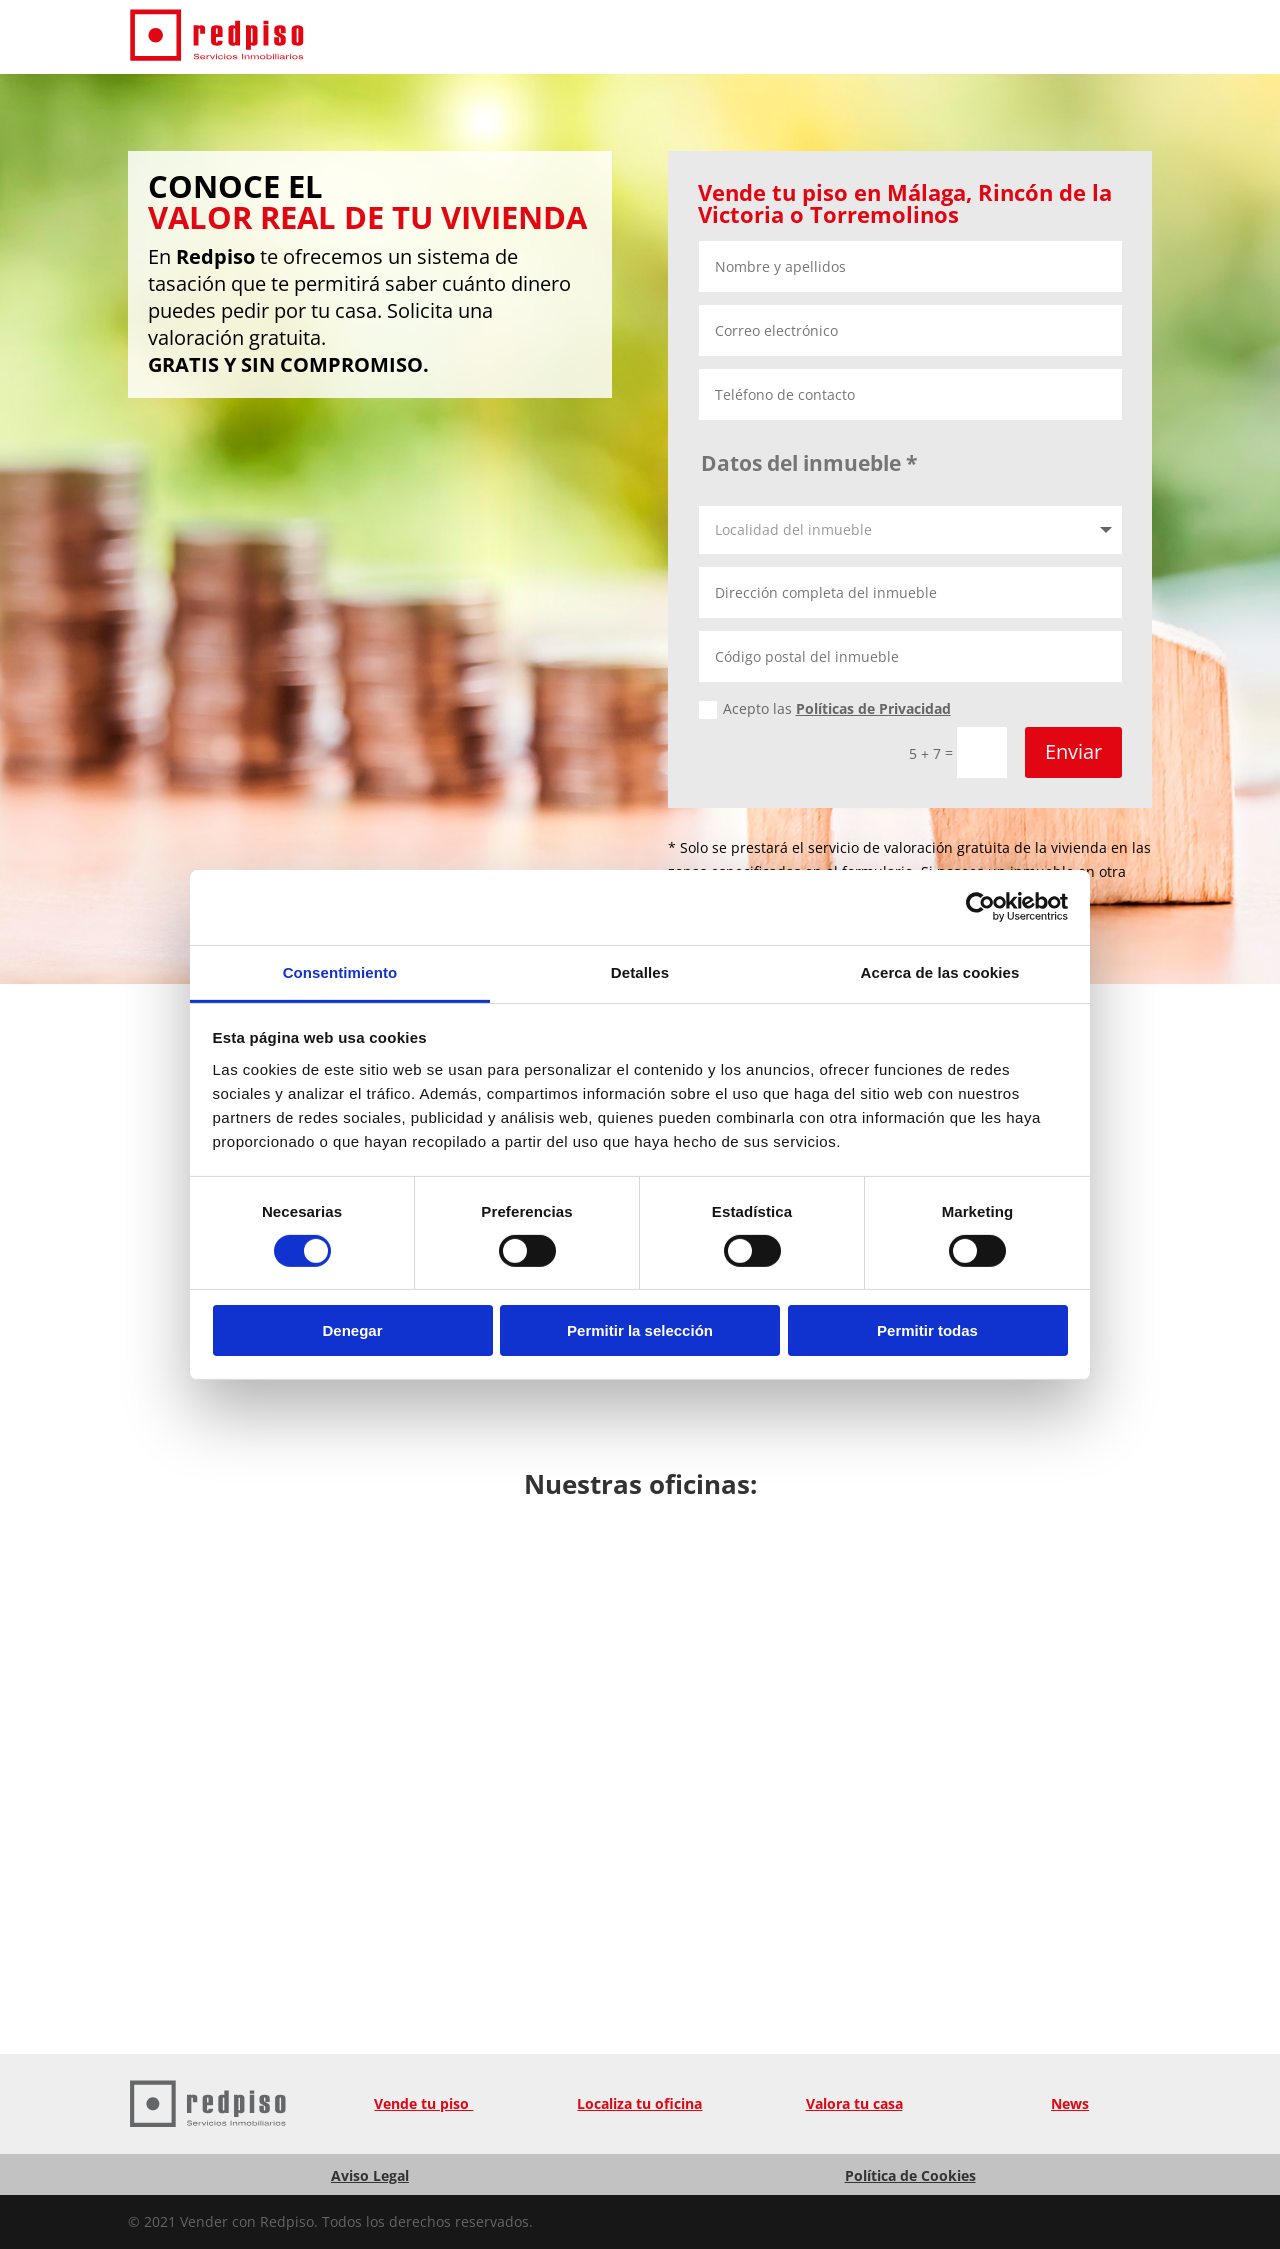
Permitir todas (927, 1330)
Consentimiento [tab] (340, 971)
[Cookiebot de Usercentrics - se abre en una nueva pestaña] (980, 907)
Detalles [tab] (640, 971)
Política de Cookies (910, 2175)
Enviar (1073, 751)
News (1070, 2103)
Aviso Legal (370, 2175)
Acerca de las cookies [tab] (940, 971)
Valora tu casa (854, 2103)
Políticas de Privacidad (873, 708)
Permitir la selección (640, 1330)
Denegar (352, 1330)
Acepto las (825, 709)
